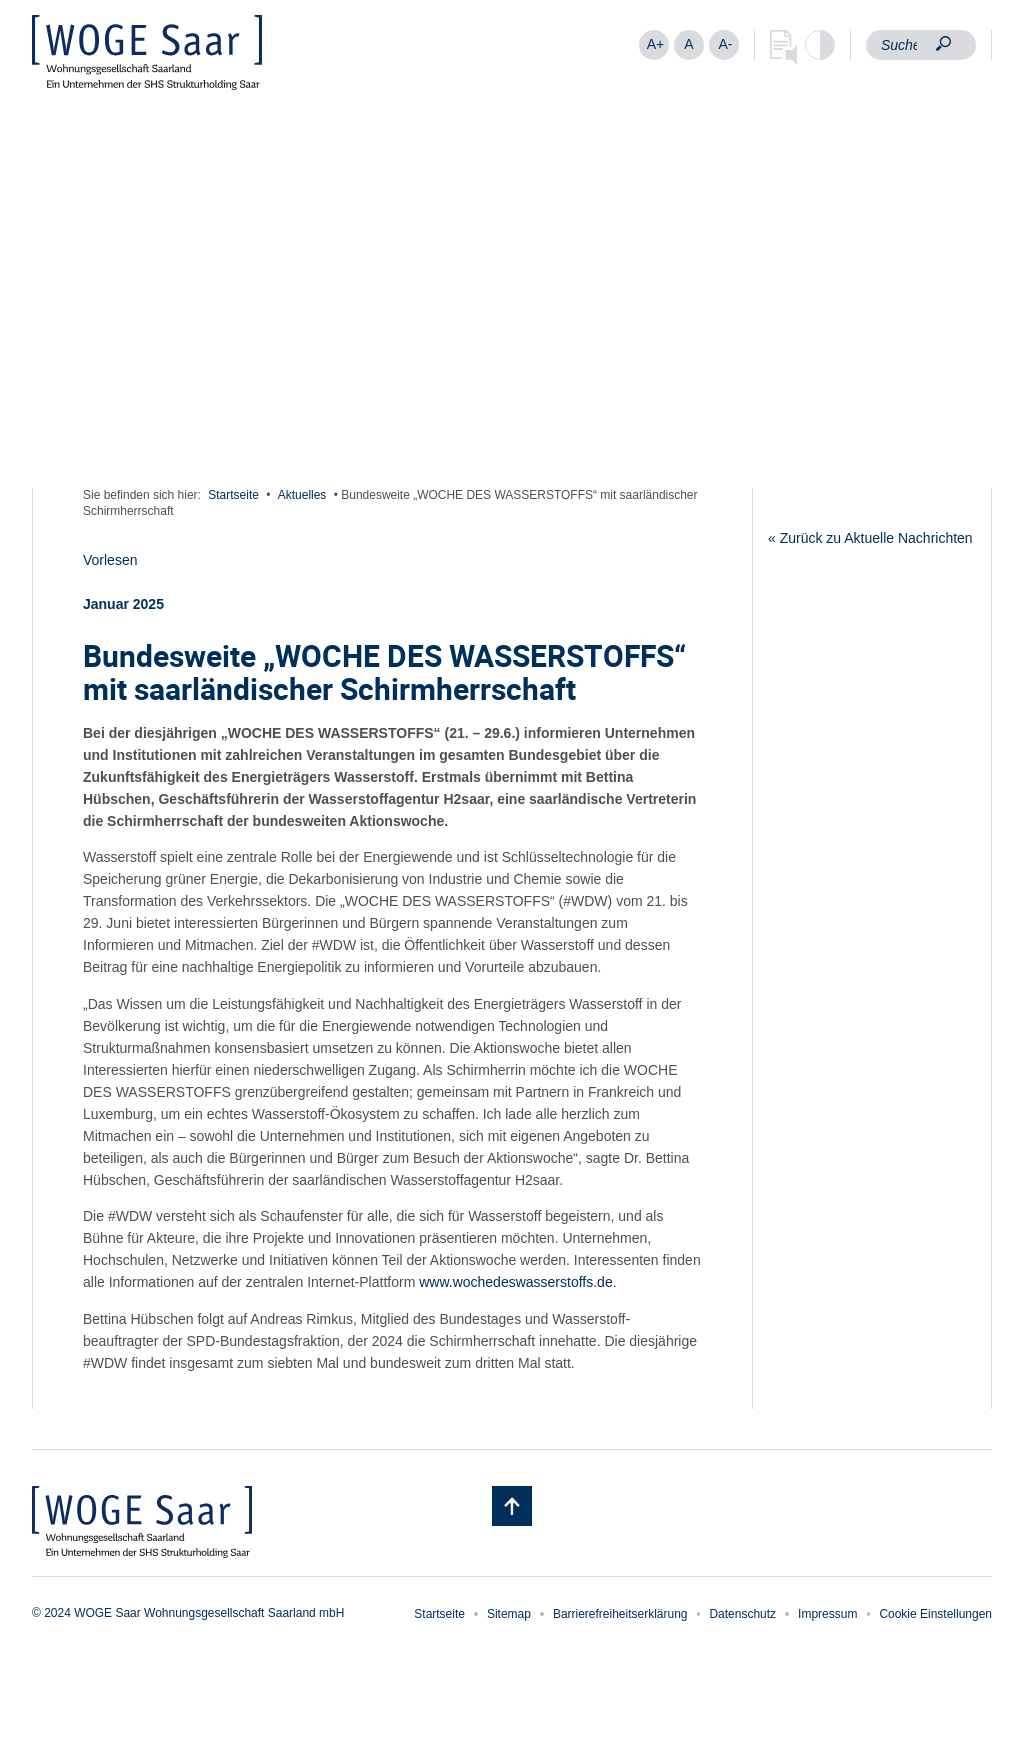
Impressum (827, 1614)
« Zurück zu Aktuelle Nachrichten (870, 538)
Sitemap (509, 1614)
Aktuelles (302, 495)
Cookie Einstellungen (935, 1614)
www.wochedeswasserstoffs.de (516, 1282)
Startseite (233, 495)
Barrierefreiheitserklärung (620, 1614)
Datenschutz (742, 1614)
